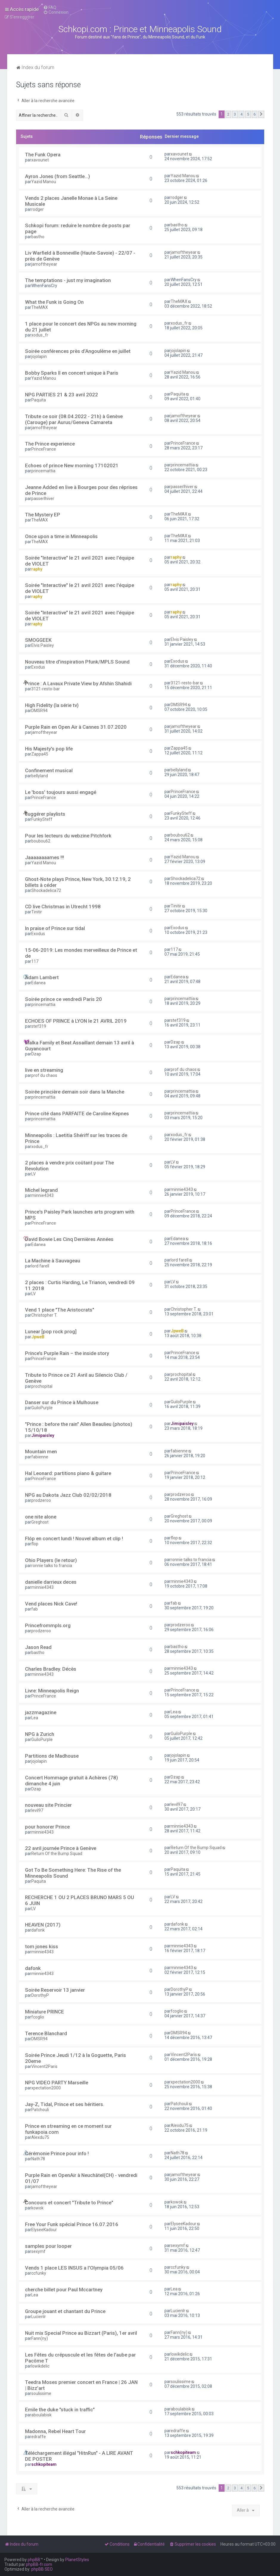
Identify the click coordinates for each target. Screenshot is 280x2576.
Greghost (40, 1522)
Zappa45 (39, 754)
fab (34, 1609)
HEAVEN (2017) (42, 1925)
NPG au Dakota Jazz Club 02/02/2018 (68, 1495)
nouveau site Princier (48, 1805)
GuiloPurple (42, 1407)
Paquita (38, 400)
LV (33, 1174)
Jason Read (38, 1647)
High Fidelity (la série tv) (52, 705)
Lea (34, 1717)
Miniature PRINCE (44, 2012)
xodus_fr (39, 335)
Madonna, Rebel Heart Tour (55, 2431)
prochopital (41, 1386)
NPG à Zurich (39, 1734)
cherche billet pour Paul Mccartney (63, 2289)
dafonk (38, 1930)
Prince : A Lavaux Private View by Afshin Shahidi (78, 683)
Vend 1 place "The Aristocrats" (59, 1310)
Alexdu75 (40, 2137)
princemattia (43, 470)
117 (34, 961)
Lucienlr (38, 2316)
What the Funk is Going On (54, 302)
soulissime (41, 2393)
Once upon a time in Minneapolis (61, 536)
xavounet (40, 160)
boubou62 (40, 841)
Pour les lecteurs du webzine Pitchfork (68, 836)
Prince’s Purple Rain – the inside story (67, 1353)
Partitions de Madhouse (52, 1756)
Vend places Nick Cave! (51, 1604)
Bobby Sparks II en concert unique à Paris (71, 373)
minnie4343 (42, 1195)
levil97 (37, 1810)
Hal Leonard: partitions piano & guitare (68, 1473)
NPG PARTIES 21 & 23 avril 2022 (61, 395)
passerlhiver (42, 498)
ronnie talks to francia (51, 1565)
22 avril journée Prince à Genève (60, 1848)
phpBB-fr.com (39, 2564)
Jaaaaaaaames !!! (44, 857)
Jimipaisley (42, 1435)
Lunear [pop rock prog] (51, 1331)
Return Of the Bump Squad (56, 1853)
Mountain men (41, 1451)
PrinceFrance (43, 449)
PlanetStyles (77, 2559)
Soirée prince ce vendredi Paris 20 (63, 999)
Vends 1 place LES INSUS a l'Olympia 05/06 (74, 2268)
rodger (37, 209)
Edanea (38, 982)
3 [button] (235, 114)
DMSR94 (39, 710)
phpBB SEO (42, 2569)
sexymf (38, 2251)
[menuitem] (49, 7)
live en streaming (44, 1070)
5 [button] (248, 114)
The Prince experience (50, 444)
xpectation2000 (46, 2088)
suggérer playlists (45, 814)
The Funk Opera (42, 155)
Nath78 (38, 2158)
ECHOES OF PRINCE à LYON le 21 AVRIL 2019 (76, 1021)
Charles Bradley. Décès (50, 1669)
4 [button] (241, 114)
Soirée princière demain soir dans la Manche (74, 1092)
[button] (261, 114)
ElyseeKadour (44, 2229)
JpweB (37, 1336)
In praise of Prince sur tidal (55, 928)
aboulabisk (41, 2415)
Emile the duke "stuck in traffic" (60, 2410)
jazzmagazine (40, 1712)
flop (34, 1543)
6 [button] (254, 114)
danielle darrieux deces (51, 1582)
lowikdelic (40, 2366)
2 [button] (228, 114)
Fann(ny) (39, 2338)
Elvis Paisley (42, 645)
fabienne (39, 1456)
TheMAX (39, 307)
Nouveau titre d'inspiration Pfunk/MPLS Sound (77, 662)
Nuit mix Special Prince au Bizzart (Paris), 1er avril (81, 2333)
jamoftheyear (44, 264)
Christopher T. (44, 1315)
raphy (36, 569)
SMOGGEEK (38, 640)
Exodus (38, 667)
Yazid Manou (43, 181)
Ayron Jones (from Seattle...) (57, 176)
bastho (37, 236)
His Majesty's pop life (49, 749)
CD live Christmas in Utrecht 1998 (63, 906)
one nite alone (40, 1517)
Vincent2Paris (44, 2066)
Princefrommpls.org (48, 1625)
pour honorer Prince (47, 1827)
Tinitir (36, 911)
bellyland (39, 775)
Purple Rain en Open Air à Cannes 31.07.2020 (76, 727)
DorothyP (40, 1995)
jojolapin (39, 356)
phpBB (34, 2559)
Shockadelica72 (46, 890)
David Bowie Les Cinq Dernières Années (69, 1239)
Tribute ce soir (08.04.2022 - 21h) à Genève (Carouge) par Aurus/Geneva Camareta (74, 419)
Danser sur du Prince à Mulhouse (61, 1402)
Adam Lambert (42, 977)
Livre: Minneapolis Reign (52, 1691)
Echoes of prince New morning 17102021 (72, 465)
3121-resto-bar (45, 688)
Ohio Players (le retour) (51, 1560)
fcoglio (37, 2017)
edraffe (38, 2436)
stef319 (38, 1026)
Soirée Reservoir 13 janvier (55, 1990)
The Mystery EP (42, 515)
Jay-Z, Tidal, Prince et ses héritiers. (64, 2104)
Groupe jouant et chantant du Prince (65, 2311)
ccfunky (38, 2273)
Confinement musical (49, 770)
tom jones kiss (41, 1946)
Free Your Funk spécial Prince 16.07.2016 (71, 2224)
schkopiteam (44, 2464)
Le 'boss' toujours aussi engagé (60, 792)
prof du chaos (44, 1075)
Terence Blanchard (46, 2033)
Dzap (36, 1054)
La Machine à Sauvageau (52, 1261)
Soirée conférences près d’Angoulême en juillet (77, 351)
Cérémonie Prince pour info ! (57, 2153)
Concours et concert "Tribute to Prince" (69, 2203)
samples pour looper (48, 2246)
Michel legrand (41, 1190)
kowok (37, 2208)
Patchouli (40, 2109)
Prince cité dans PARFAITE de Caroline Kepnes (77, 1113)
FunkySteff (41, 819)
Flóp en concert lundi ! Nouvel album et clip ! (74, 1538)
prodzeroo (41, 1500)
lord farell (40, 1266)
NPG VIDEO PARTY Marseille (56, 2083)
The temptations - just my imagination (68, 280)
